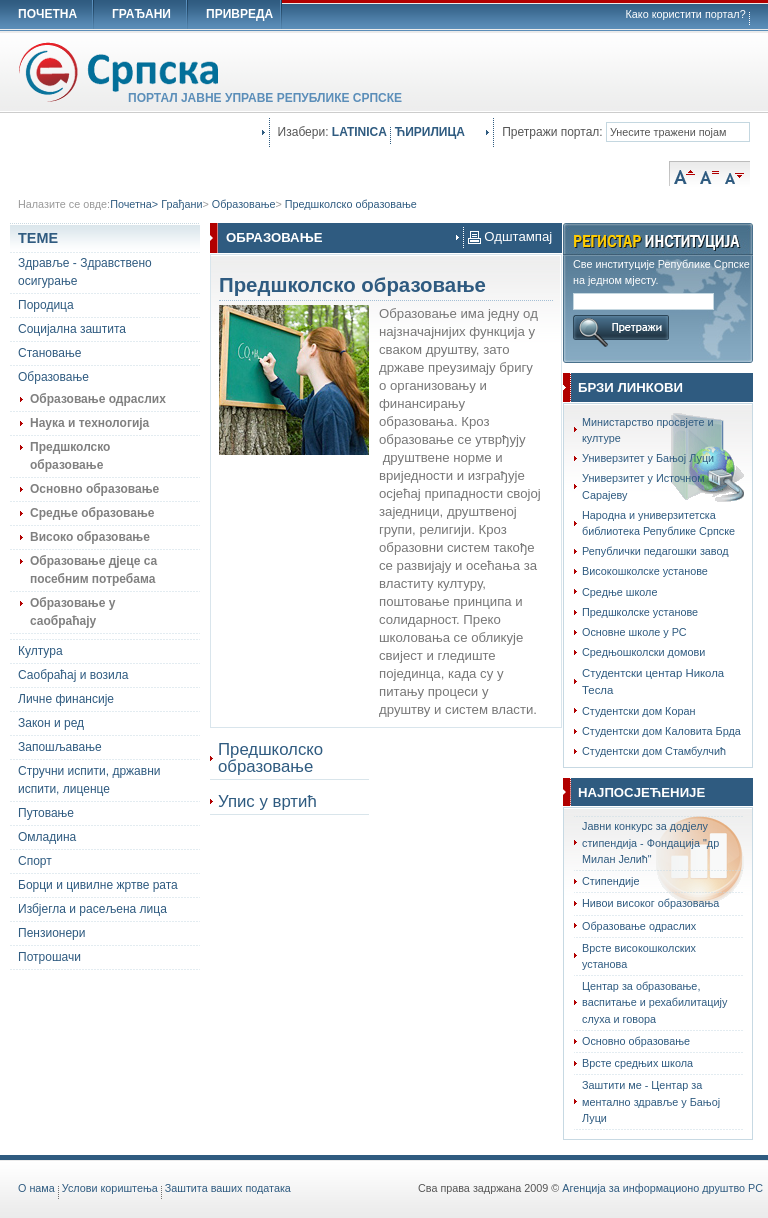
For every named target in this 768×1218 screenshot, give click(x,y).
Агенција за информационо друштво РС (662, 1188)
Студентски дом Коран (638, 711)
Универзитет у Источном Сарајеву (643, 486)
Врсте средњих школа (637, 1063)
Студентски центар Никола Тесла (653, 681)
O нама (36, 1188)
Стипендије (611, 881)
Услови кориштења (110, 1188)
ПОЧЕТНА (47, 14)
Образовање (244, 204)
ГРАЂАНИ (141, 14)
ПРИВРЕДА (239, 14)
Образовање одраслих (639, 926)
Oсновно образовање (636, 1041)
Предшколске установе (640, 612)
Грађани (181, 204)
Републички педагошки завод (655, 551)
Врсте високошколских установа (639, 956)
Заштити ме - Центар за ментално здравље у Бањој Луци (651, 1101)
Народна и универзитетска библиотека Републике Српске (658, 523)
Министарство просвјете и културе (648, 430)
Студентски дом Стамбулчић (654, 751)
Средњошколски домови (643, 652)
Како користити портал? (686, 14)
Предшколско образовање (351, 204)
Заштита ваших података (228, 1188)
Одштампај (510, 236)
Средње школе (619, 592)
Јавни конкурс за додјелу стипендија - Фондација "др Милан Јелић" (650, 842)
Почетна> (135, 204)
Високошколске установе (645, 571)
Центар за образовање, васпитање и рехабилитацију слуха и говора (654, 1002)
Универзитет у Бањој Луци (648, 458)
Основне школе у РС (634, 632)
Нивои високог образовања (650, 903)
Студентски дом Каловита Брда (661, 731)
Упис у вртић (267, 801)
